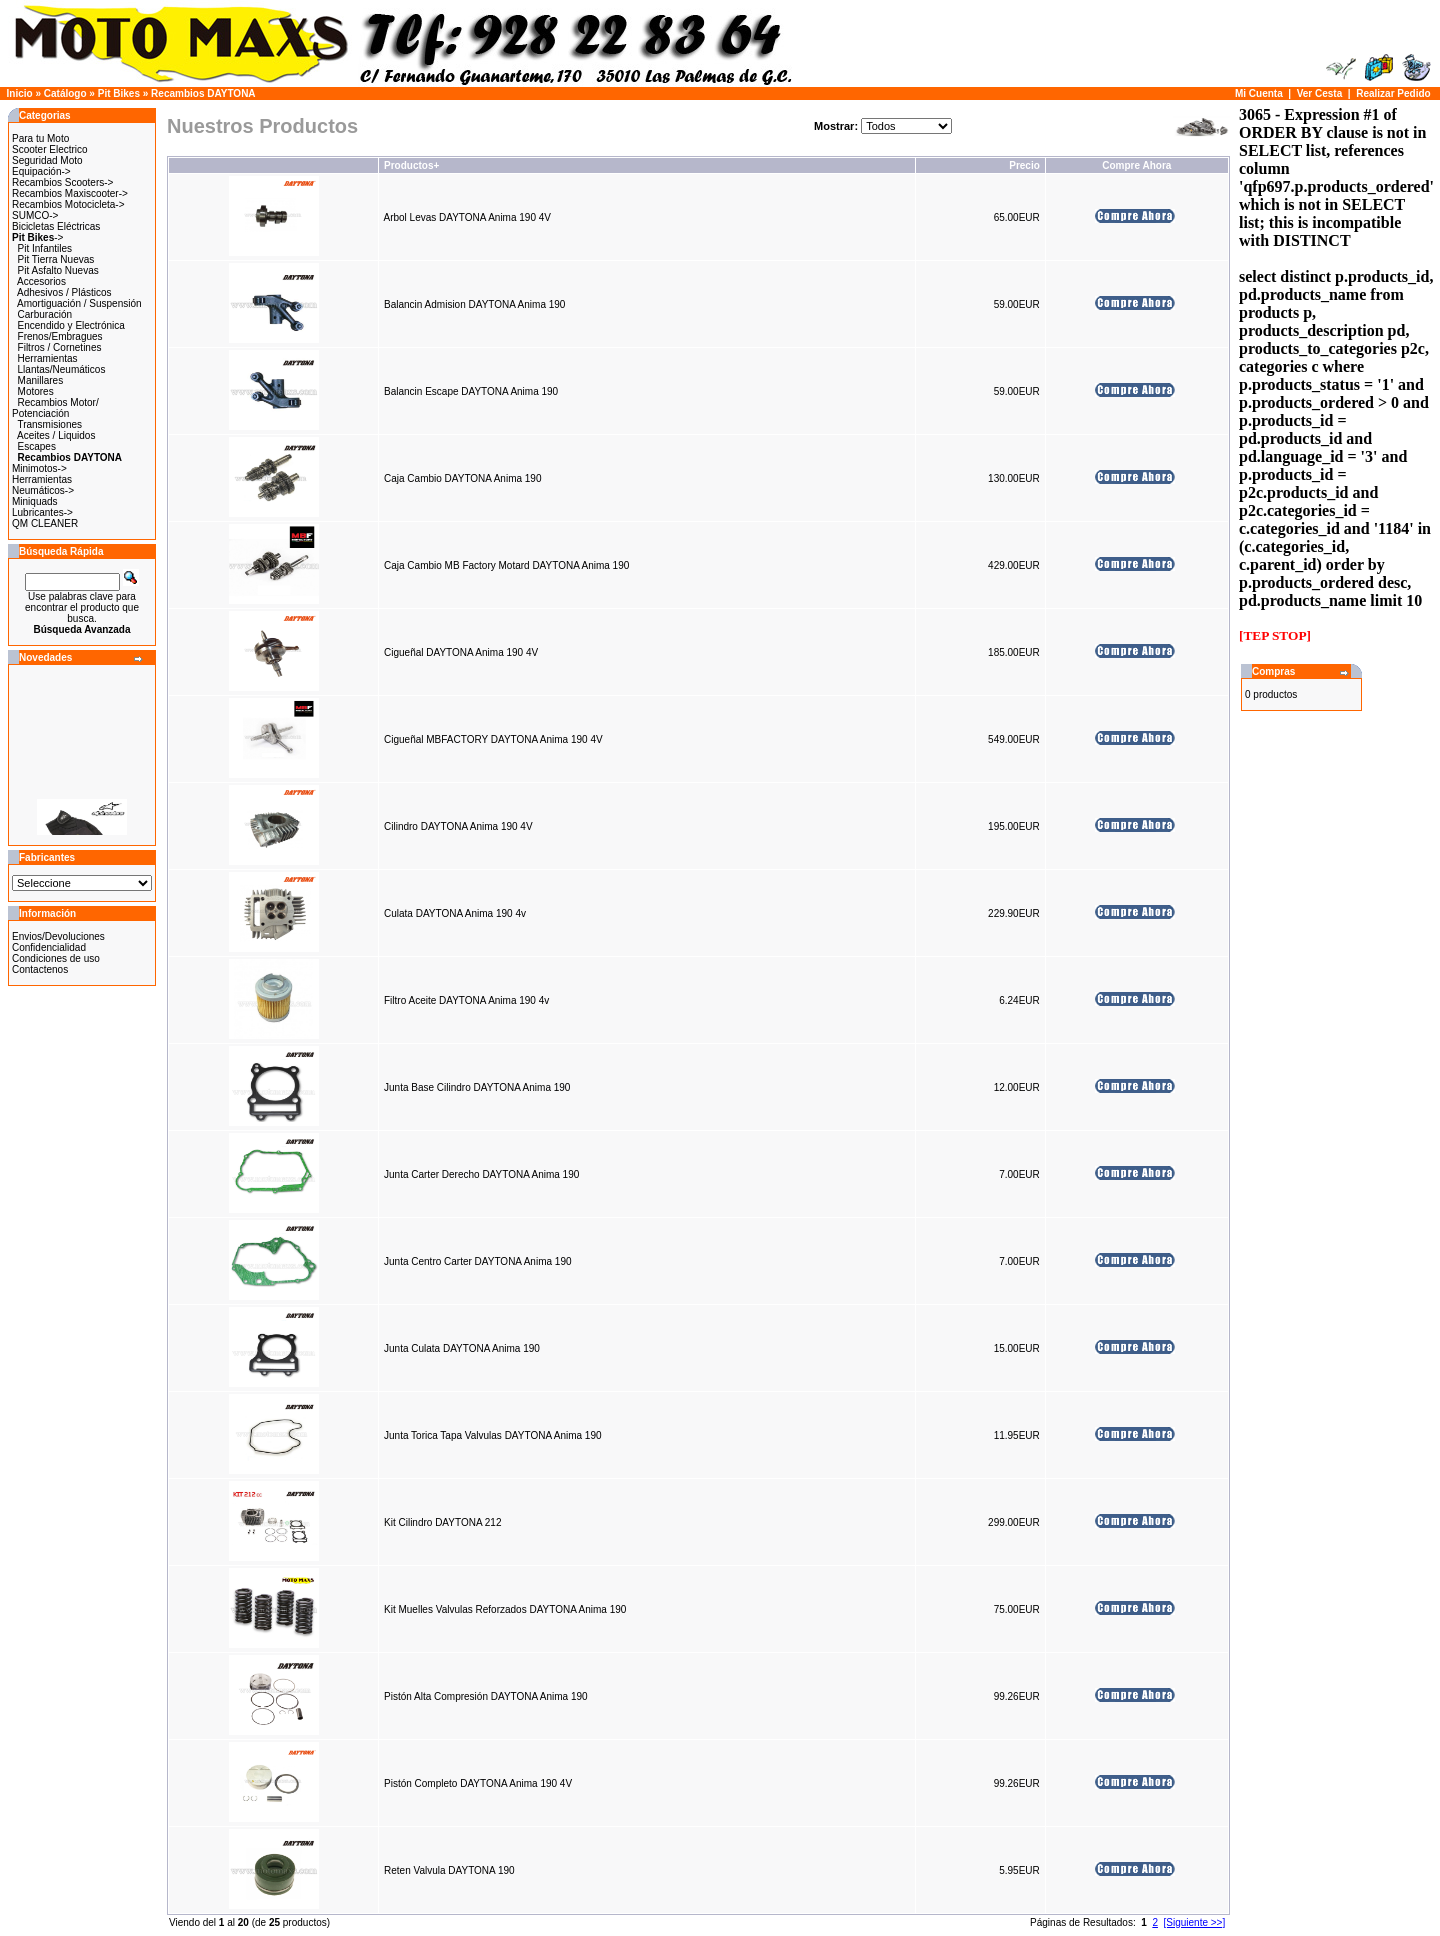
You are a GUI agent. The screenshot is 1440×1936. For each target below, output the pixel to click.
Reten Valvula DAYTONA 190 (449, 1870)
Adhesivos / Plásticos (64, 292)
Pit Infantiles (45, 248)
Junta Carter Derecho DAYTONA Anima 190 (481, 1174)
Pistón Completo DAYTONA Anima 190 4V (478, 1783)
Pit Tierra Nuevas (56, 259)
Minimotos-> (39, 468)
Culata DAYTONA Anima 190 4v (455, 913)
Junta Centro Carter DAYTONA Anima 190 (478, 1261)
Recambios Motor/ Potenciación (55, 408)
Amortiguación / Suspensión (79, 303)
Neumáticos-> (43, 490)
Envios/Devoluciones (58, 936)
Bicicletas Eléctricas (56, 226)
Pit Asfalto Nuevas (58, 270)
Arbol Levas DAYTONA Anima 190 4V (467, 217)
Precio (1024, 165)
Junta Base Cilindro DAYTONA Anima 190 (477, 1087)
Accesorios (41, 281)
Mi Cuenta (1259, 93)
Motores (36, 391)
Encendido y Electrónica (71, 325)
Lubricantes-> (42, 512)
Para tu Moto (40, 138)
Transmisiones (49, 424)
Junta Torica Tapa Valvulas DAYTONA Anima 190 (493, 1435)
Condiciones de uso (56, 958)
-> (37, 237)
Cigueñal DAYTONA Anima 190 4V (461, 652)
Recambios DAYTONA (203, 93)
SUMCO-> (35, 215)
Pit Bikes (119, 93)
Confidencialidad (49, 947)
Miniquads (35, 501)
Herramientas (48, 358)
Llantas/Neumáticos (62, 369)
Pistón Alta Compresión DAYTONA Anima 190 (486, 1696)
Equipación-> (41, 171)
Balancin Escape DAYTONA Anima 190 (471, 391)
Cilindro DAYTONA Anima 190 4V (458, 826)
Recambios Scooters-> (62, 182)
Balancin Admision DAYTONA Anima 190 (474, 304)
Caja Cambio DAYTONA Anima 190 (462, 478)
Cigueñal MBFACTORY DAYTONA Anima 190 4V (493, 739)
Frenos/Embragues (60, 336)
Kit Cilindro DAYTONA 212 (442, 1522)
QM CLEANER (45, 523)
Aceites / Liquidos (56, 435)
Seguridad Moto (47, 160)
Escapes (37, 446)
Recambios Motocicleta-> (68, 204)
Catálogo (65, 93)
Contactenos (40, 969)
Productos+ (411, 165)
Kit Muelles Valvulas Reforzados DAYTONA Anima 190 (505, 1609)
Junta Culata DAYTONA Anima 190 (462, 1348)
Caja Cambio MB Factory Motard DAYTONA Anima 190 (506, 565)
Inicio (20, 93)
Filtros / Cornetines (60, 347)
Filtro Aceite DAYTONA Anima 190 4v (466, 1000)
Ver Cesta (1320, 93)
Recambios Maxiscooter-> (70, 193)
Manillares (41, 380)
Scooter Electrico (50, 149)
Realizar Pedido (1393, 93)
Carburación (45, 314)
